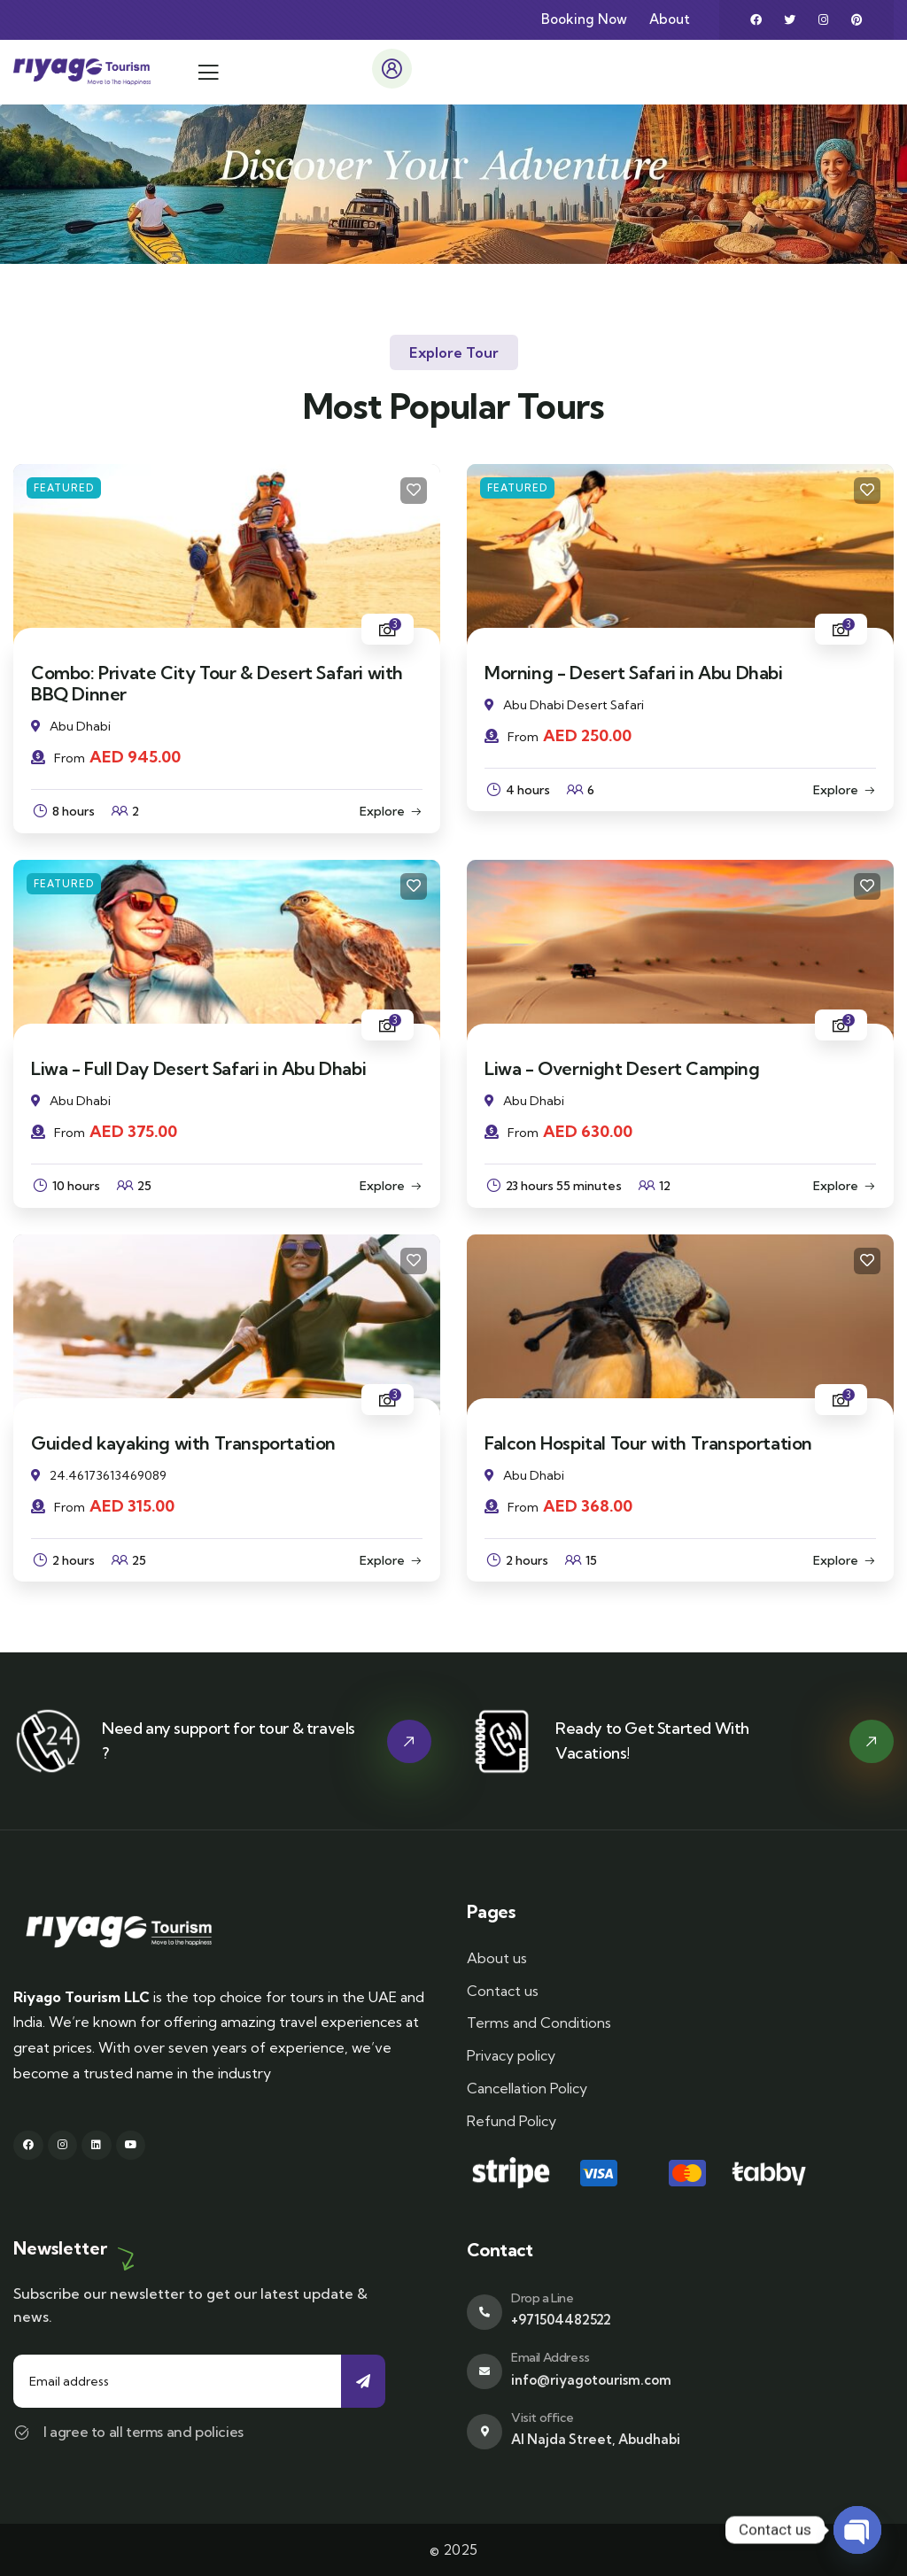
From (58, 758)
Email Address (550, 2357)
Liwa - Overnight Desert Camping (622, 1068)
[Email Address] (484, 2371)
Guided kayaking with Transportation (183, 1443)
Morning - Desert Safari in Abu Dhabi (634, 672)
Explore (382, 811)
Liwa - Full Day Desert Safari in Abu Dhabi (198, 1068)
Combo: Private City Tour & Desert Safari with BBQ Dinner (217, 683)
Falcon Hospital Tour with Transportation (648, 1443)
